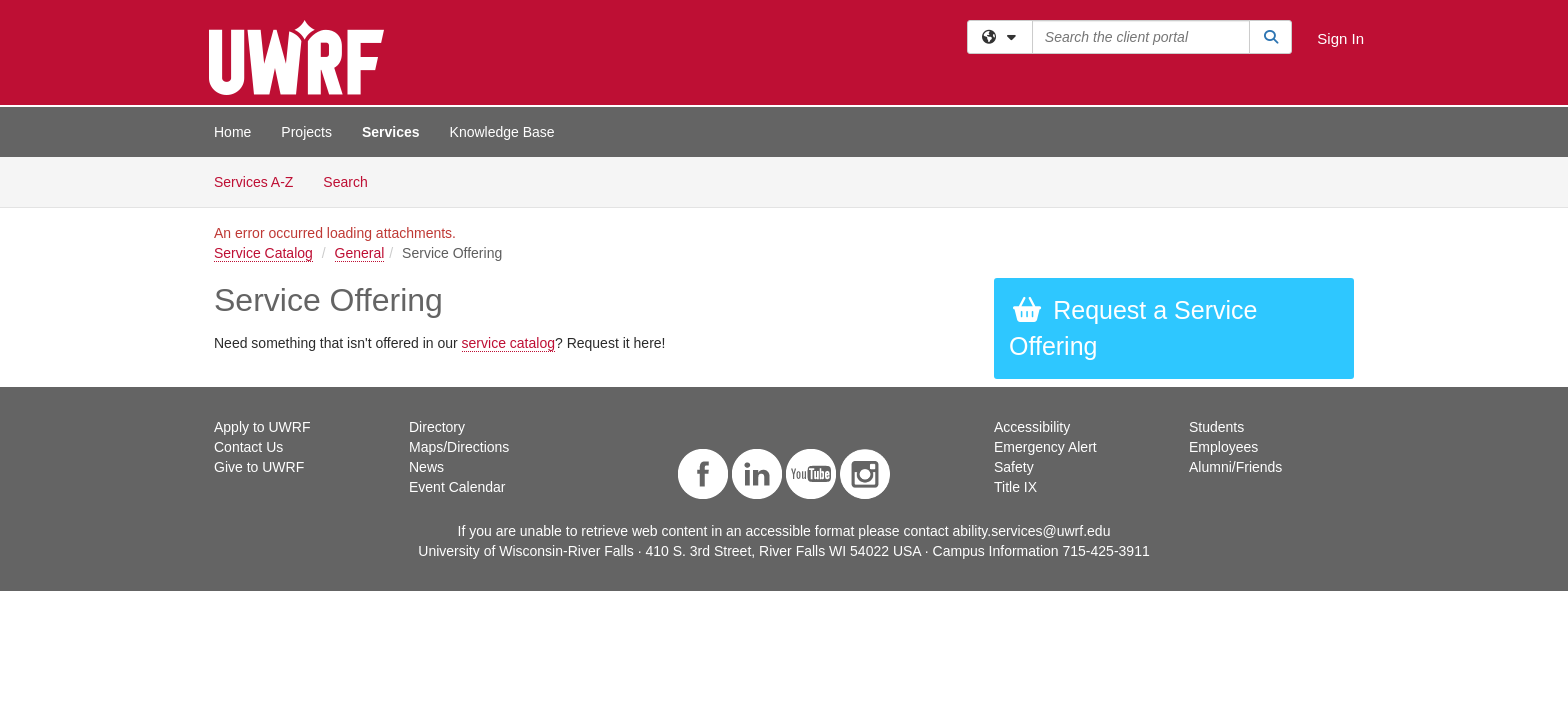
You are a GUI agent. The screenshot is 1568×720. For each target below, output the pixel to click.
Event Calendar (457, 487)
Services (391, 132)
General (360, 253)
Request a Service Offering (1133, 328)
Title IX (1015, 487)
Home (232, 132)
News (426, 467)
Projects (306, 132)
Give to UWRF (259, 467)
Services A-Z (253, 182)
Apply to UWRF (262, 427)
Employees (1223, 447)
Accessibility (1032, 427)
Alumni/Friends (1235, 467)
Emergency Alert (1045, 447)
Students (1216, 427)
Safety (1014, 467)
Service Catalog (263, 253)
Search (352, 180)
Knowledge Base (502, 132)
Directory (437, 427)
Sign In (1340, 38)
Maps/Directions (459, 447)
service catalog (508, 343)
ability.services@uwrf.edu (1032, 531)
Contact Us (248, 447)
